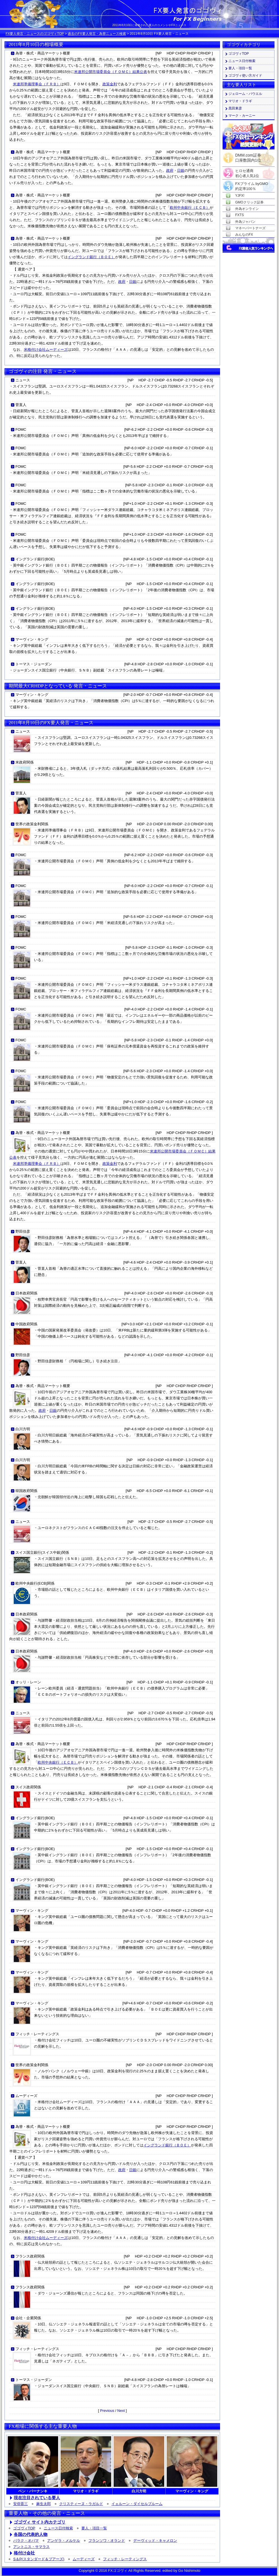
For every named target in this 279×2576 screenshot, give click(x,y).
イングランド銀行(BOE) (35, 559)
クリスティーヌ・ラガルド (81, 2504)
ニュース (22, 380)
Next (121, 2410)
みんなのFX (244, 235)
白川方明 (22, 1429)
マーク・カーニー (241, 116)
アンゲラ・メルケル (63, 2540)
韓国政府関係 (26, 1491)
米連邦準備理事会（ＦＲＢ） (36, 84)
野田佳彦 (22, 1231)
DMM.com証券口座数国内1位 (248, 156)
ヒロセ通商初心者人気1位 (247, 171)
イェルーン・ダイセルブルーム (137, 2504)
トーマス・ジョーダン (33, 664)
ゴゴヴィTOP (24, 2528)
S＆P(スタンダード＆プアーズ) (38, 2559)
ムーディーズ (26, 2096)
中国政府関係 (26, 1324)
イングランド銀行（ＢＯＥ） (91, 257)
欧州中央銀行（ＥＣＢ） (190, 207)
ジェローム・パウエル (245, 94)
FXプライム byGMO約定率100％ (251, 184)
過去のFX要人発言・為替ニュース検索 (97, 34)
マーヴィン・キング (31, 639)
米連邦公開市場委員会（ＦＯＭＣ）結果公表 (110, 72)
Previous (107, 2410)
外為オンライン (247, 209)
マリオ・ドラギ (240, 101)
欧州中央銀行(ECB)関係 (34, 1583)
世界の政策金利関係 (31, 824)
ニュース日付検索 (58, 2528)
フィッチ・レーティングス (37, 2034)
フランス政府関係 (30, 2256)
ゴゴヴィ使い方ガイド (245, 75)
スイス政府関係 (28, 1787)
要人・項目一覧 (94, 2528)
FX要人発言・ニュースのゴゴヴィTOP (35, 34)
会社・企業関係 (28, 2318)
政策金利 (109, 84)
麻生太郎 (43, 2504)
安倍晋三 (20, 2504)
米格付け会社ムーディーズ (46, 349)
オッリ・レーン (28, 1682)
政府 (169, 170)
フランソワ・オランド (106, 2540)
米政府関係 (24, 762)
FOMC (20, 429)
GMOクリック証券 (249, 202)
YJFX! (239, 196)
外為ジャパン (245, 222)
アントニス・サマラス (31, 2547)
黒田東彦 (235, 108)
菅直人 (20, 405)
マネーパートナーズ (250, 228)
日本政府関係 (26, 1293)
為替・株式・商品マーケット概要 (42, 53)
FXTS (239, 215)
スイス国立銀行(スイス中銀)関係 (42, 1552)
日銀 (180, 170)
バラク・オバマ (26, 2540)
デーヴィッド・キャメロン (155, 2540)
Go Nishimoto (189, 2570)
